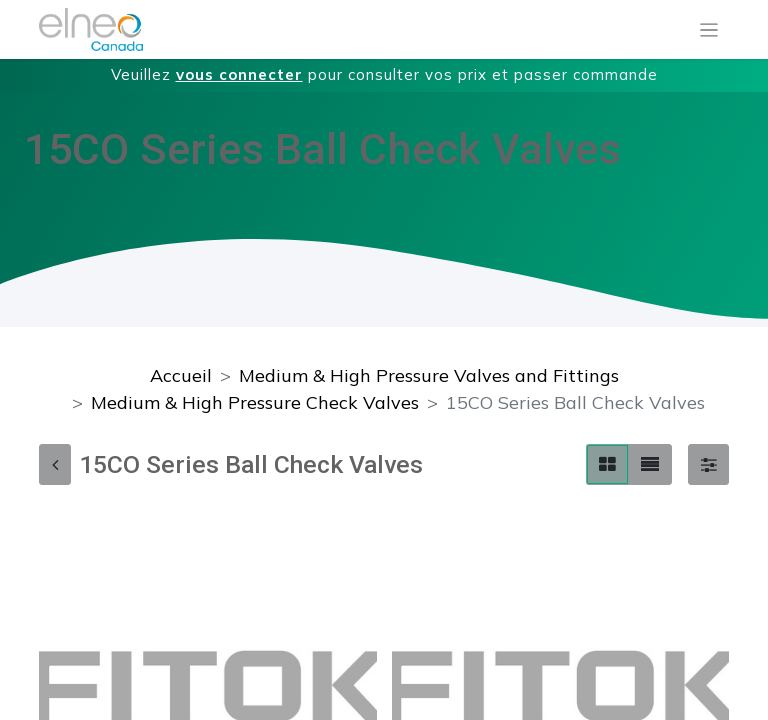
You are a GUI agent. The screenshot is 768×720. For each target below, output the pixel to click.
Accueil (181, 375)
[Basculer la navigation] (709, 30)
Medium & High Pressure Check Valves (255, 402)
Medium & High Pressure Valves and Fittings (429, 375)
